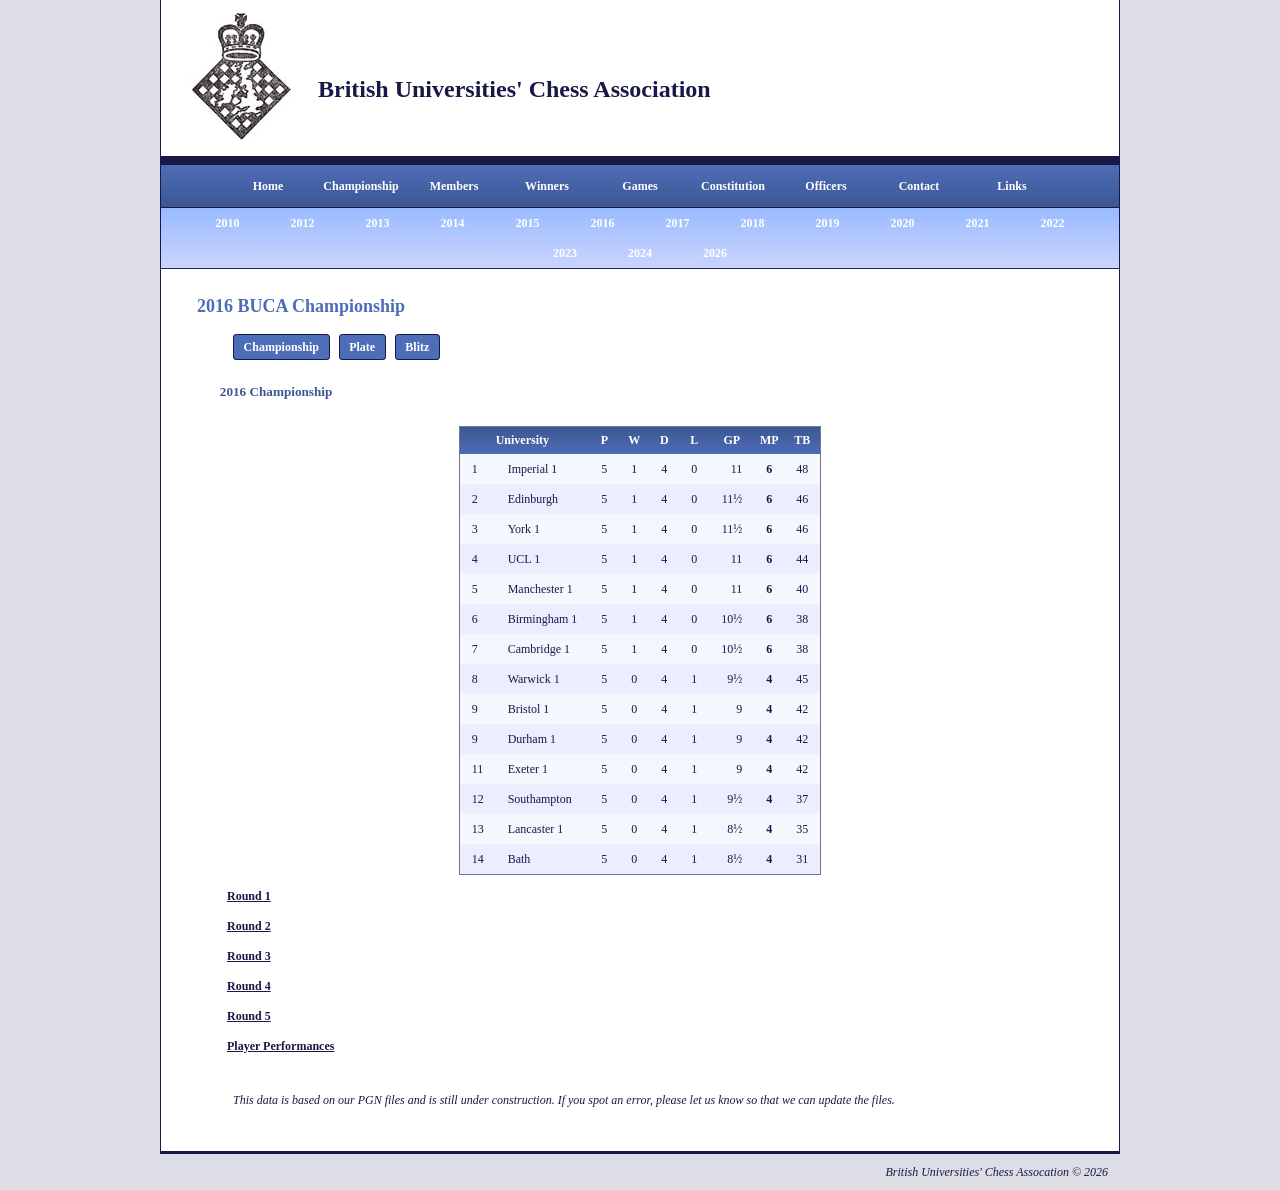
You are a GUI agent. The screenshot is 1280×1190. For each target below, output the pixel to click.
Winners (547, 186)
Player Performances (280, 1046)
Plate (362, 347)
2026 (715, 253)
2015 (528, 223)
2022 (1053, 223)
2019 (828, 223)
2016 (603, 223)
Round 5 (249, 1016)
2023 (565, 253)
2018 (753, 223)
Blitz (417, 347)
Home (268, 186)
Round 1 (249, 896)
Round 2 (249, 926)
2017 (678, 223)
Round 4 (249, 986)
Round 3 (249, 956)
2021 (978, 223)
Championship (360, 186)
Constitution (733, 186)
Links (1011, 186)
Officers (825, 186)
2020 (903, 223)
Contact (919, 186)
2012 (303, 223)
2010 (228, 223)
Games (639, 186)
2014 (453, 223)
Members (454, 186)
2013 (378, 223)
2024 (640, 253)
